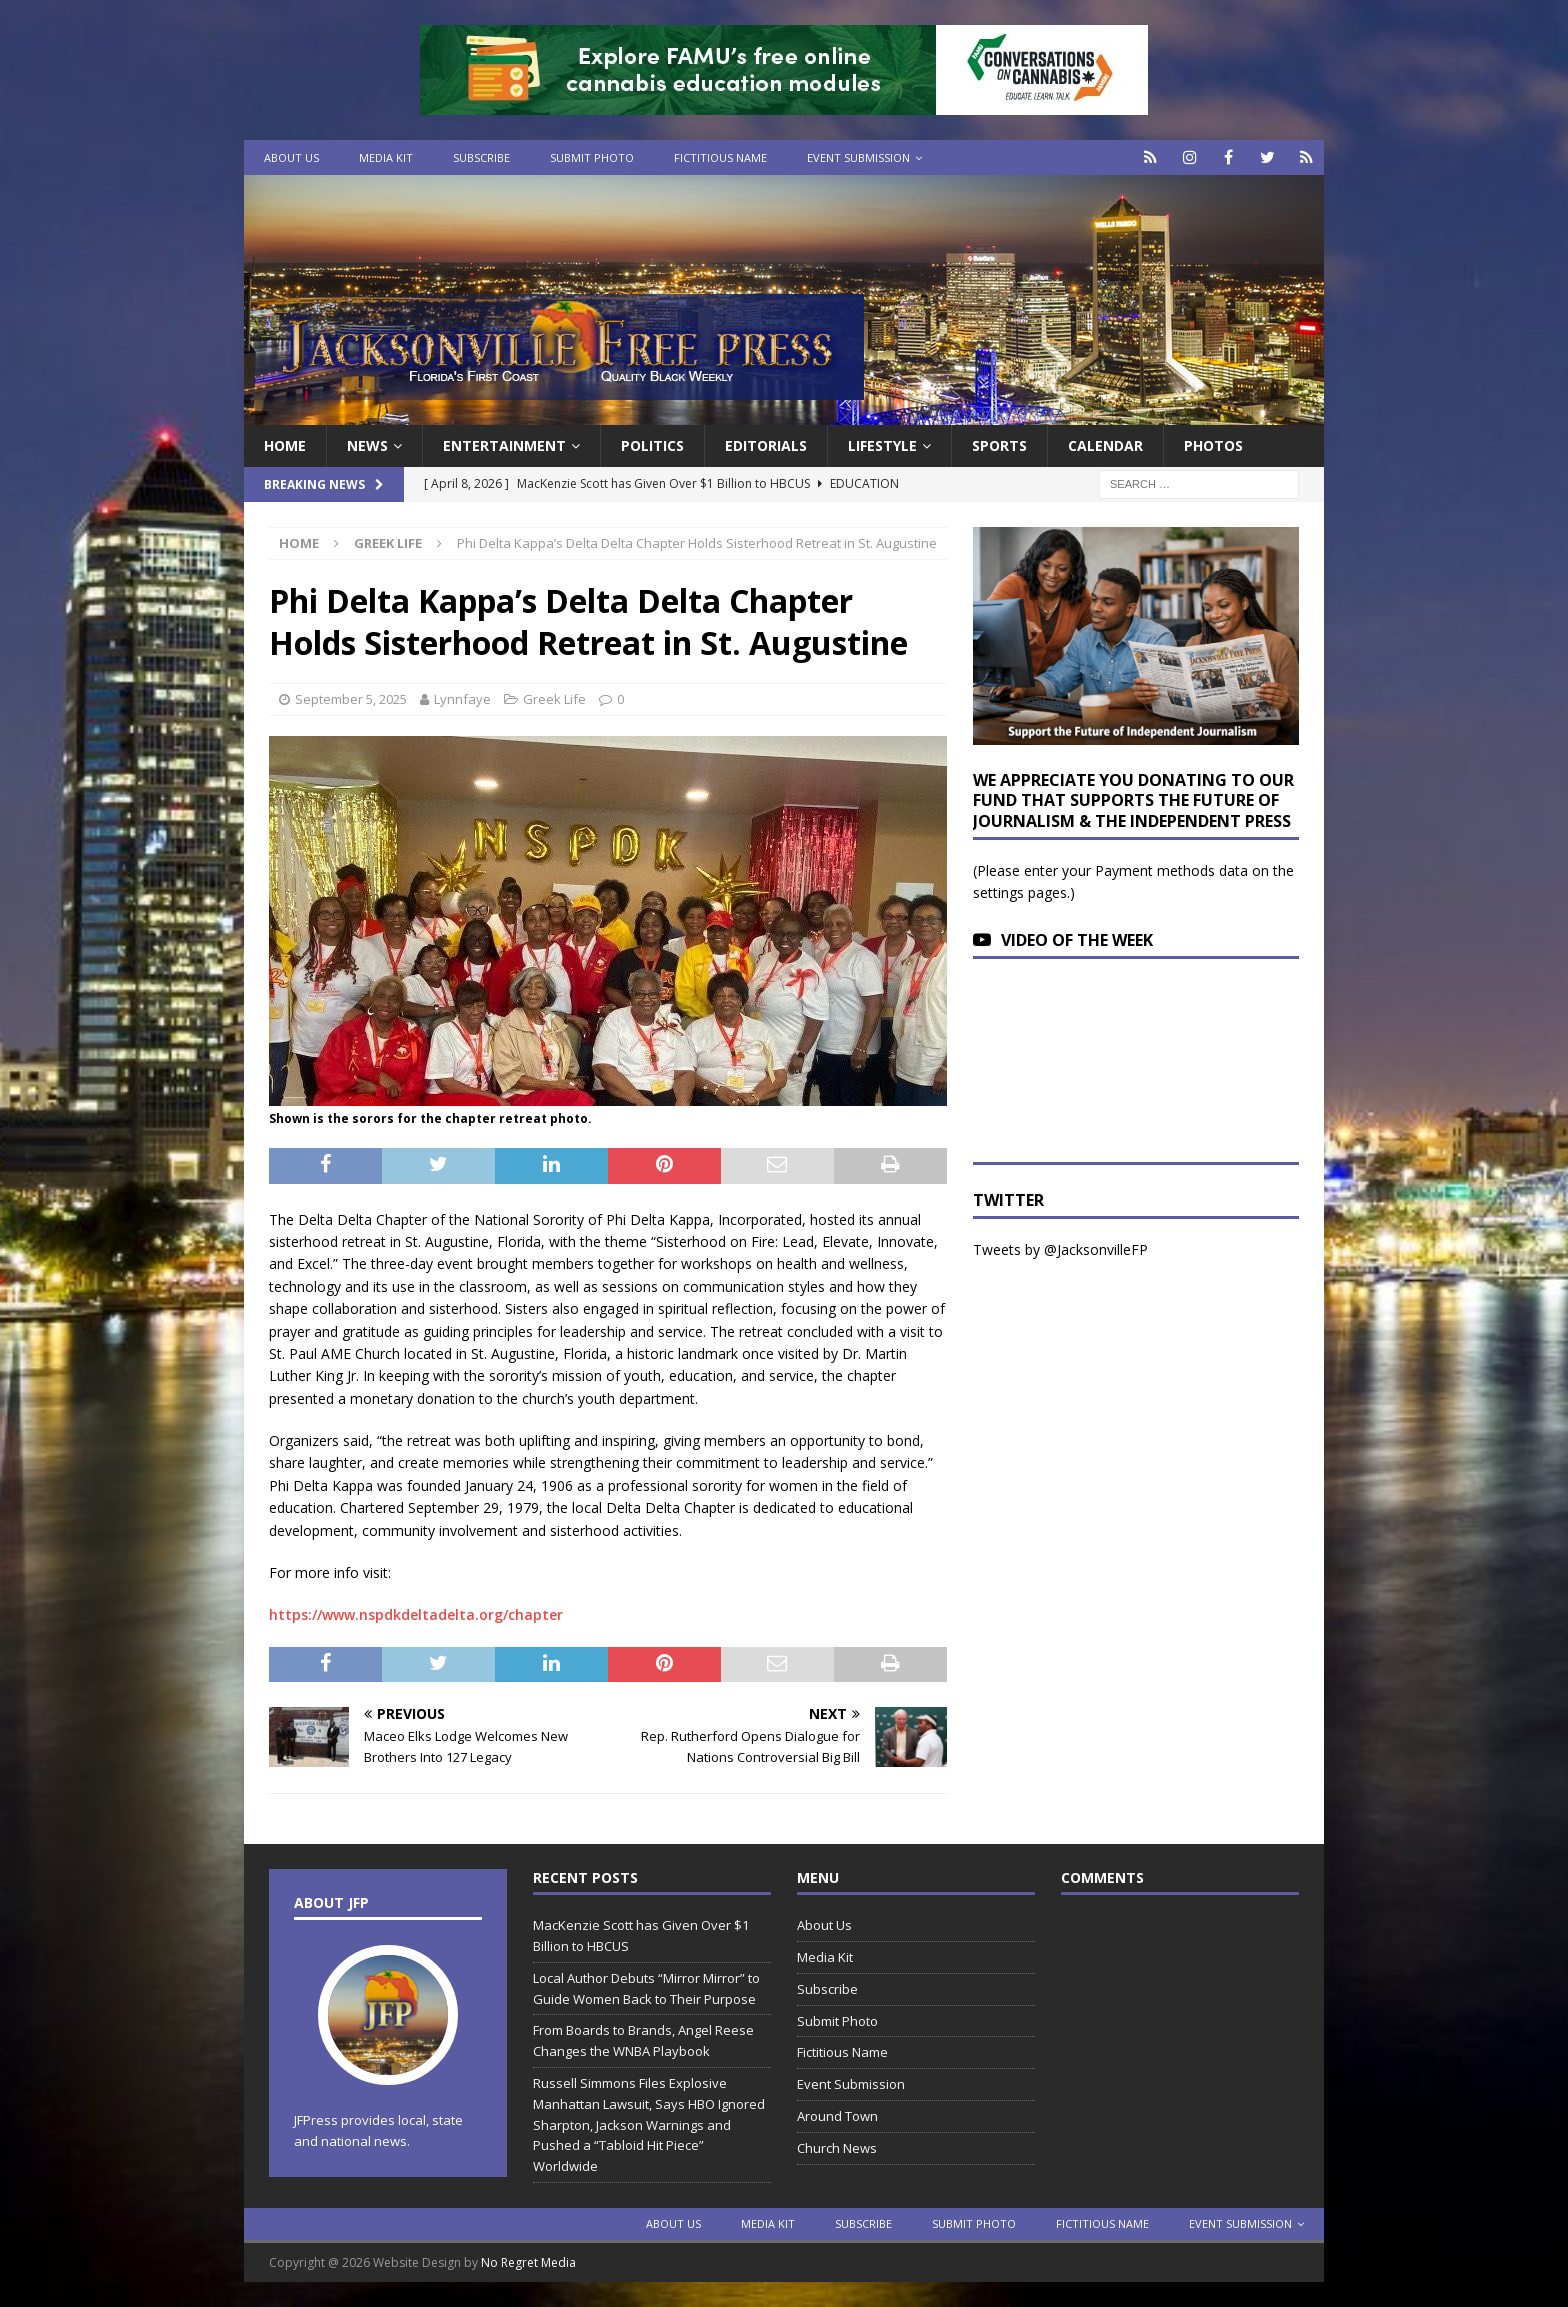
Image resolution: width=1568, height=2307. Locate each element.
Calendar (1105, 445)
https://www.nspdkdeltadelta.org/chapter (416, 1614)
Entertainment (504, 445)
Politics (652, 445)
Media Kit (386, 157)
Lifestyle (882, 445)
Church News (837, 2148)
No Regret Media (528, 2262)
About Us (291, 157)
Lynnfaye (462, 699)
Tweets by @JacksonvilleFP (1060, 1249)
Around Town (837, 2116)
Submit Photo (592, 157)
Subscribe (481, 157)
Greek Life (554, 699)
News (367, 445)
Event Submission (858, 157)
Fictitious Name (720, 157)
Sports (999, 445)
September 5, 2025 (351, 699)
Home (285, 445)
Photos (1213, 445)
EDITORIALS (766, 445)
